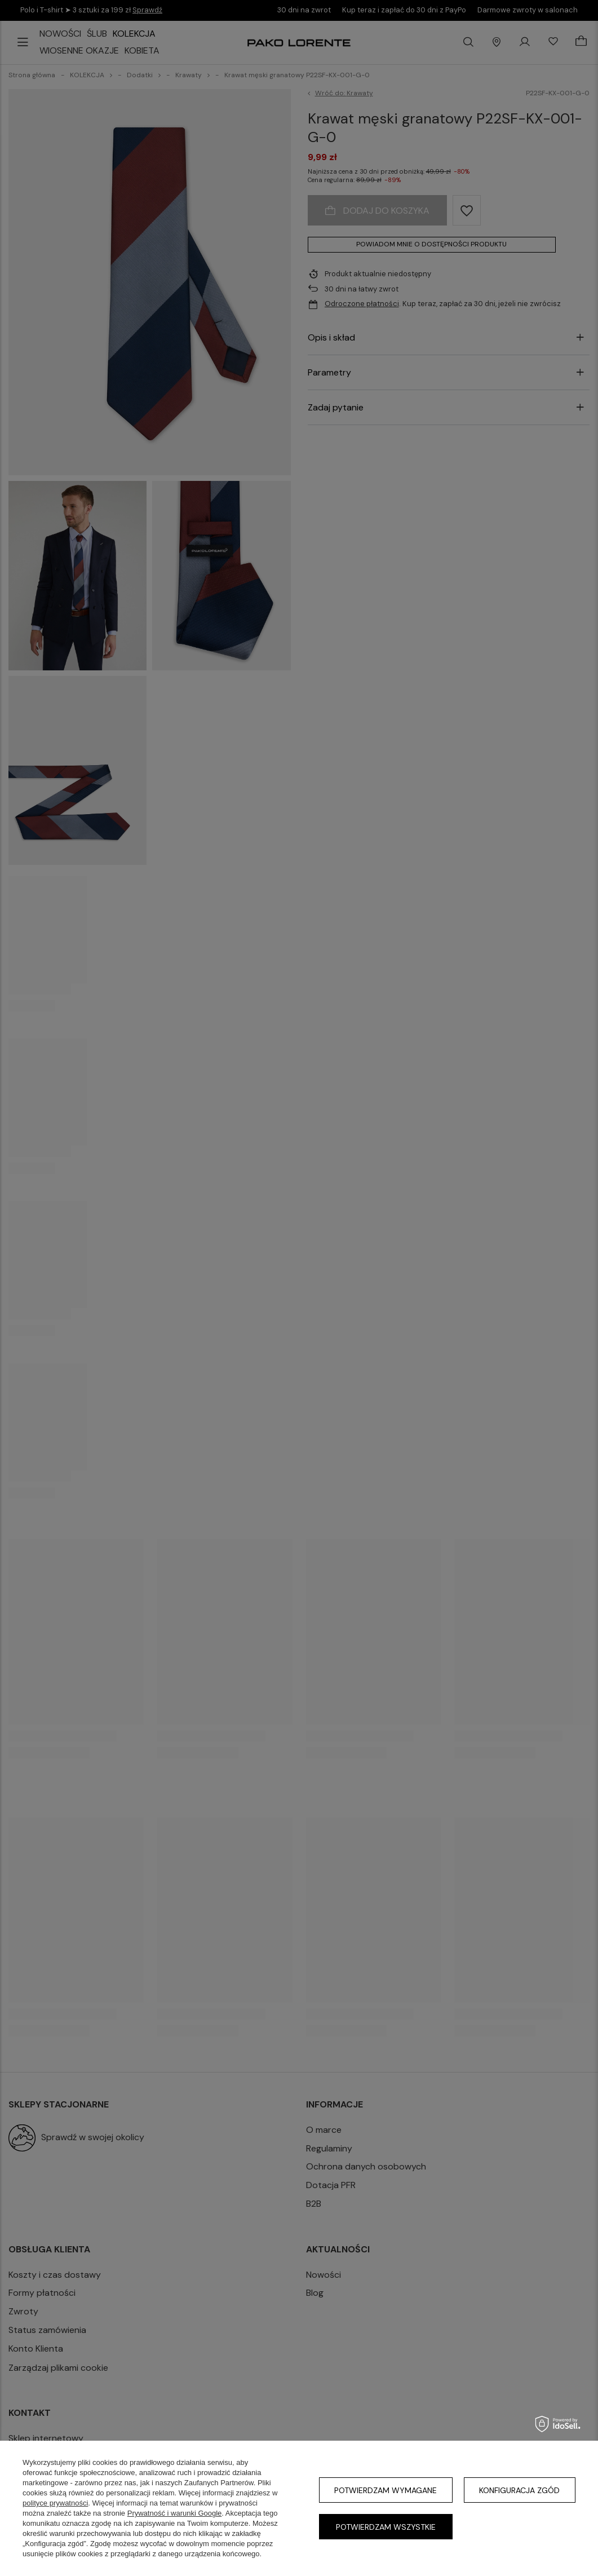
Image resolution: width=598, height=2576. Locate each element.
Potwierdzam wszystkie (386, 2527)
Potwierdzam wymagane (385, 2490)
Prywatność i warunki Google (174, 2513)
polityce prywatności (55, 2503)
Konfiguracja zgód (519, 2490)
